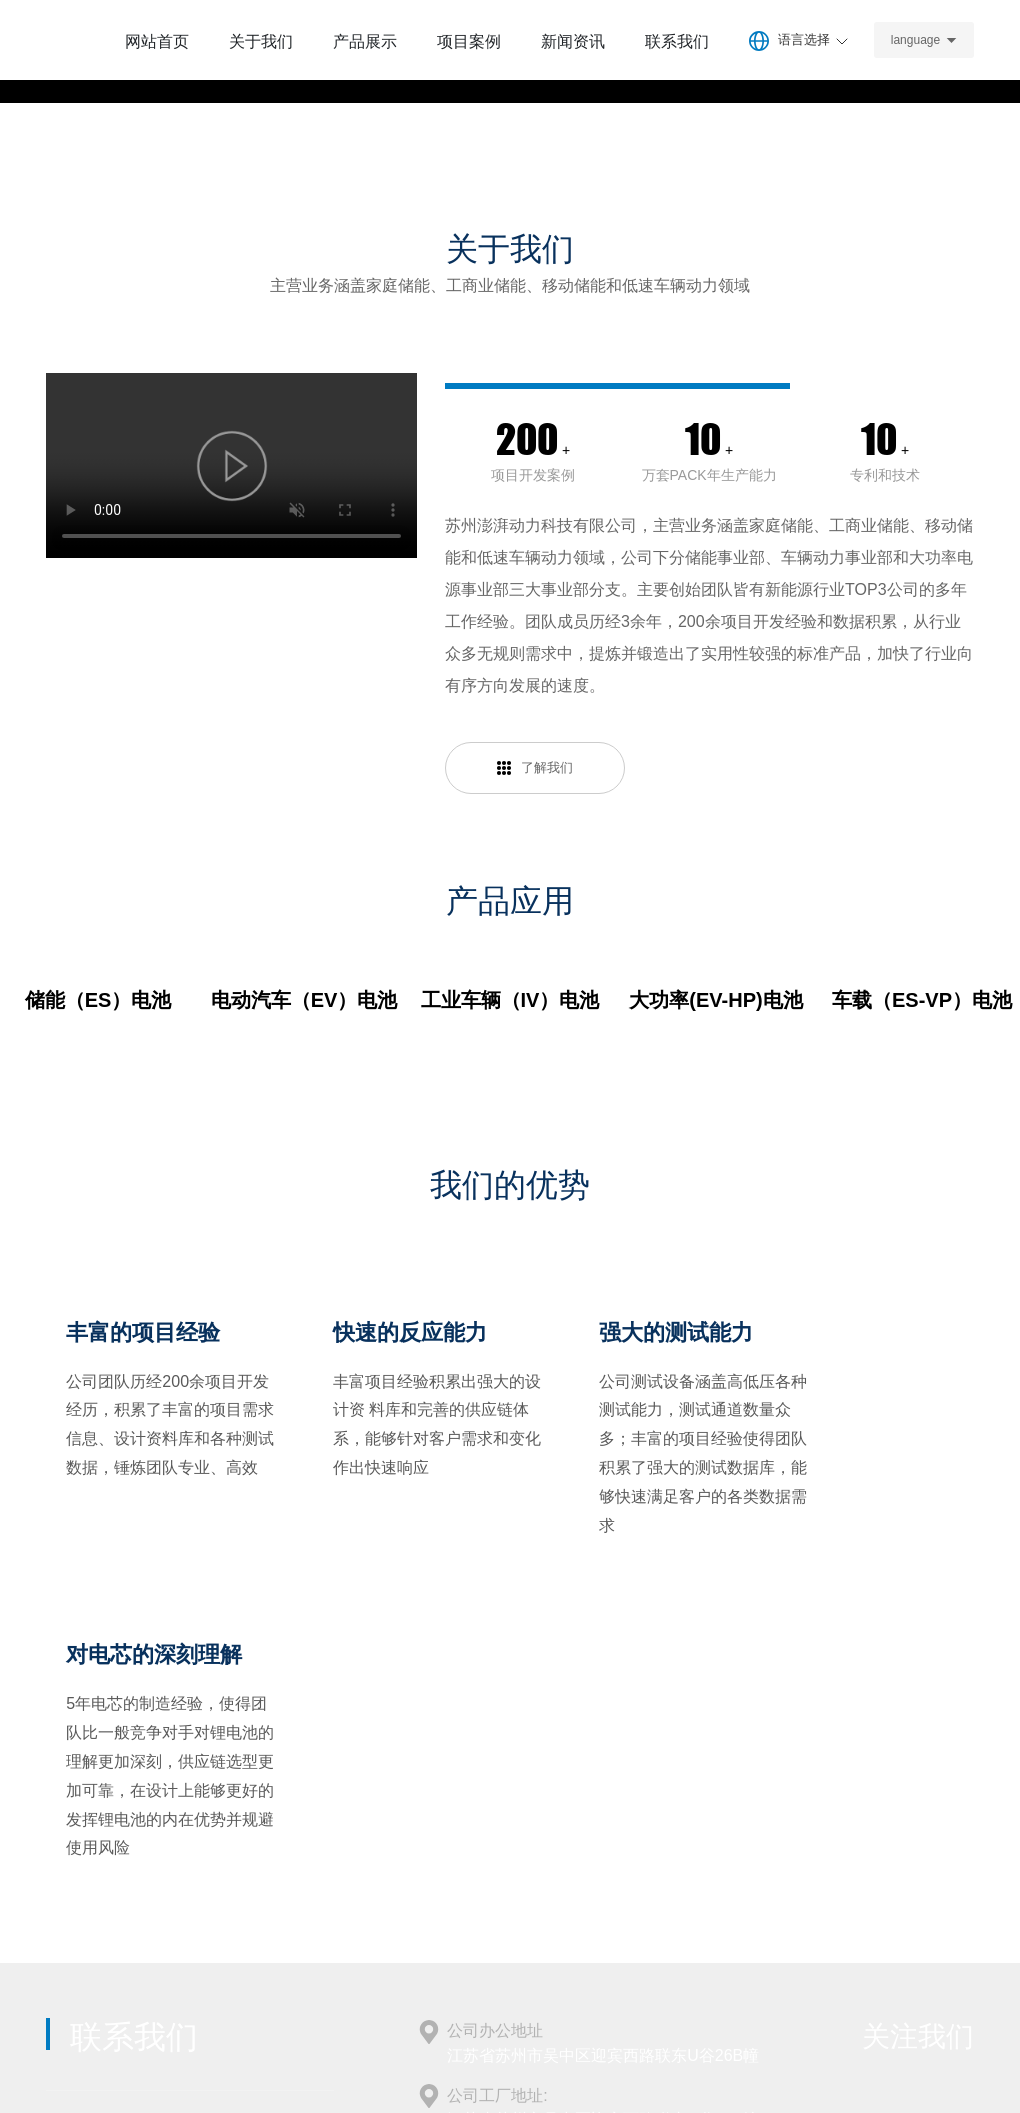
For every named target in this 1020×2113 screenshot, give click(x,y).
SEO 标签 (775, 2051)
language (921, 40)
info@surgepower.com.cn (536, 1891)
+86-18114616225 (121, 1860)
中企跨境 (916, 2051)
